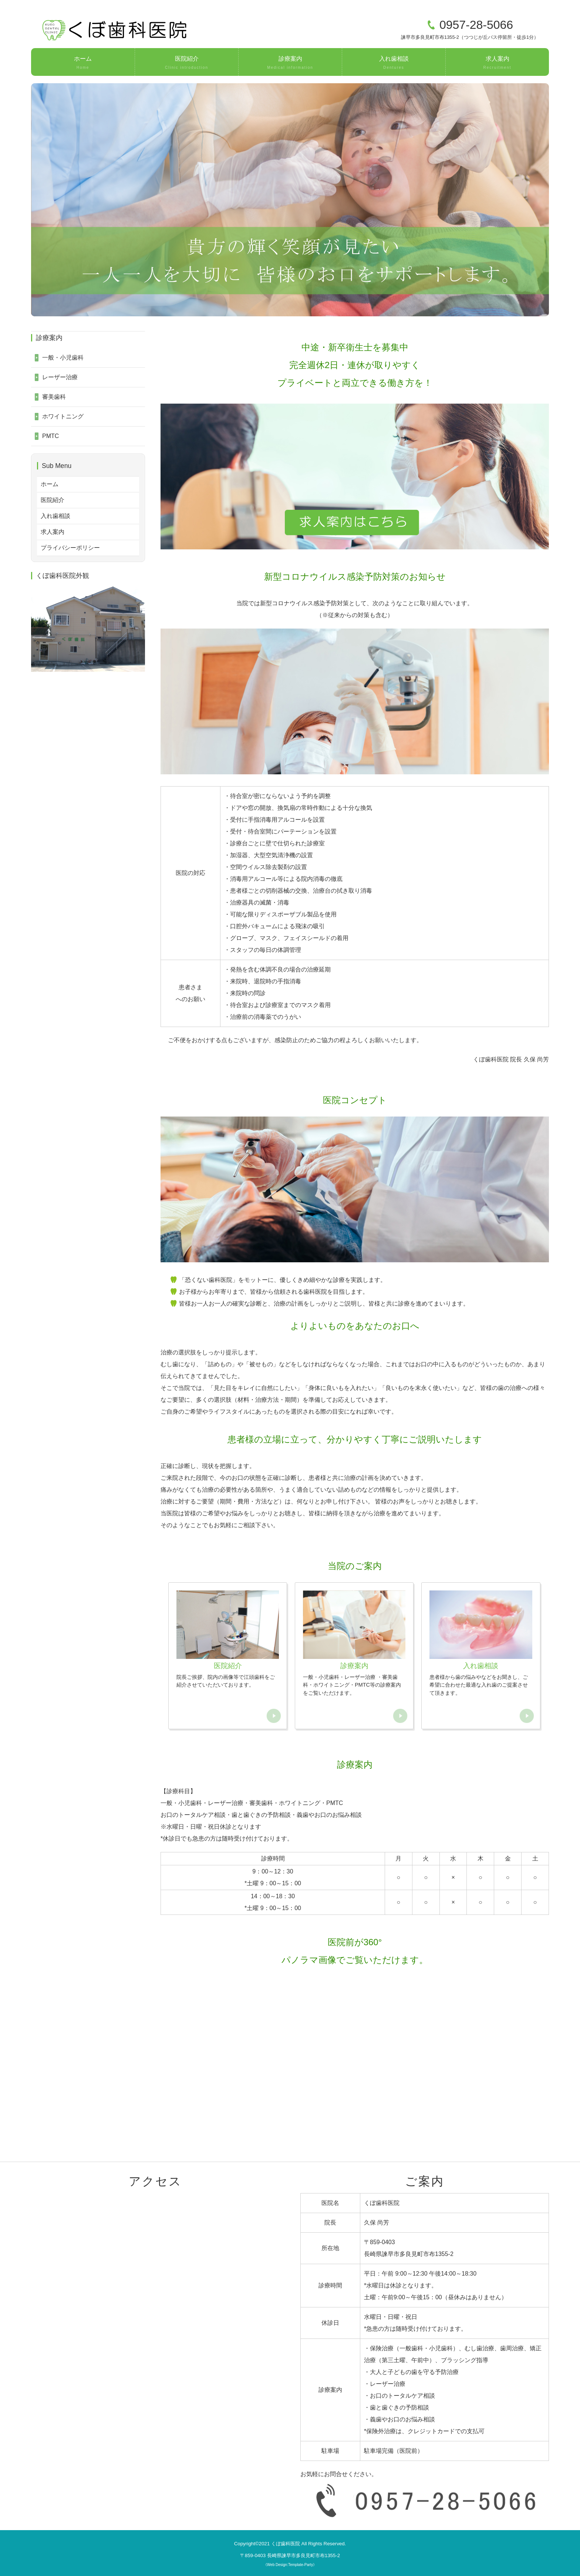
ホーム (83, 63)
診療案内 (290, 63)
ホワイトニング (63, 416)
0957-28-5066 (476, 24)
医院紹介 (186, 63)
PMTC (50, 436)
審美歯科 (54, 397)
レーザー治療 (60, 377)
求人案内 (497, 63)
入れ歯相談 (393, 63)
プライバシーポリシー (70, 548)
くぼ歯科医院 (285, 2543)
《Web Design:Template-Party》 (290, 2565)
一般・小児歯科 (63, 357)
